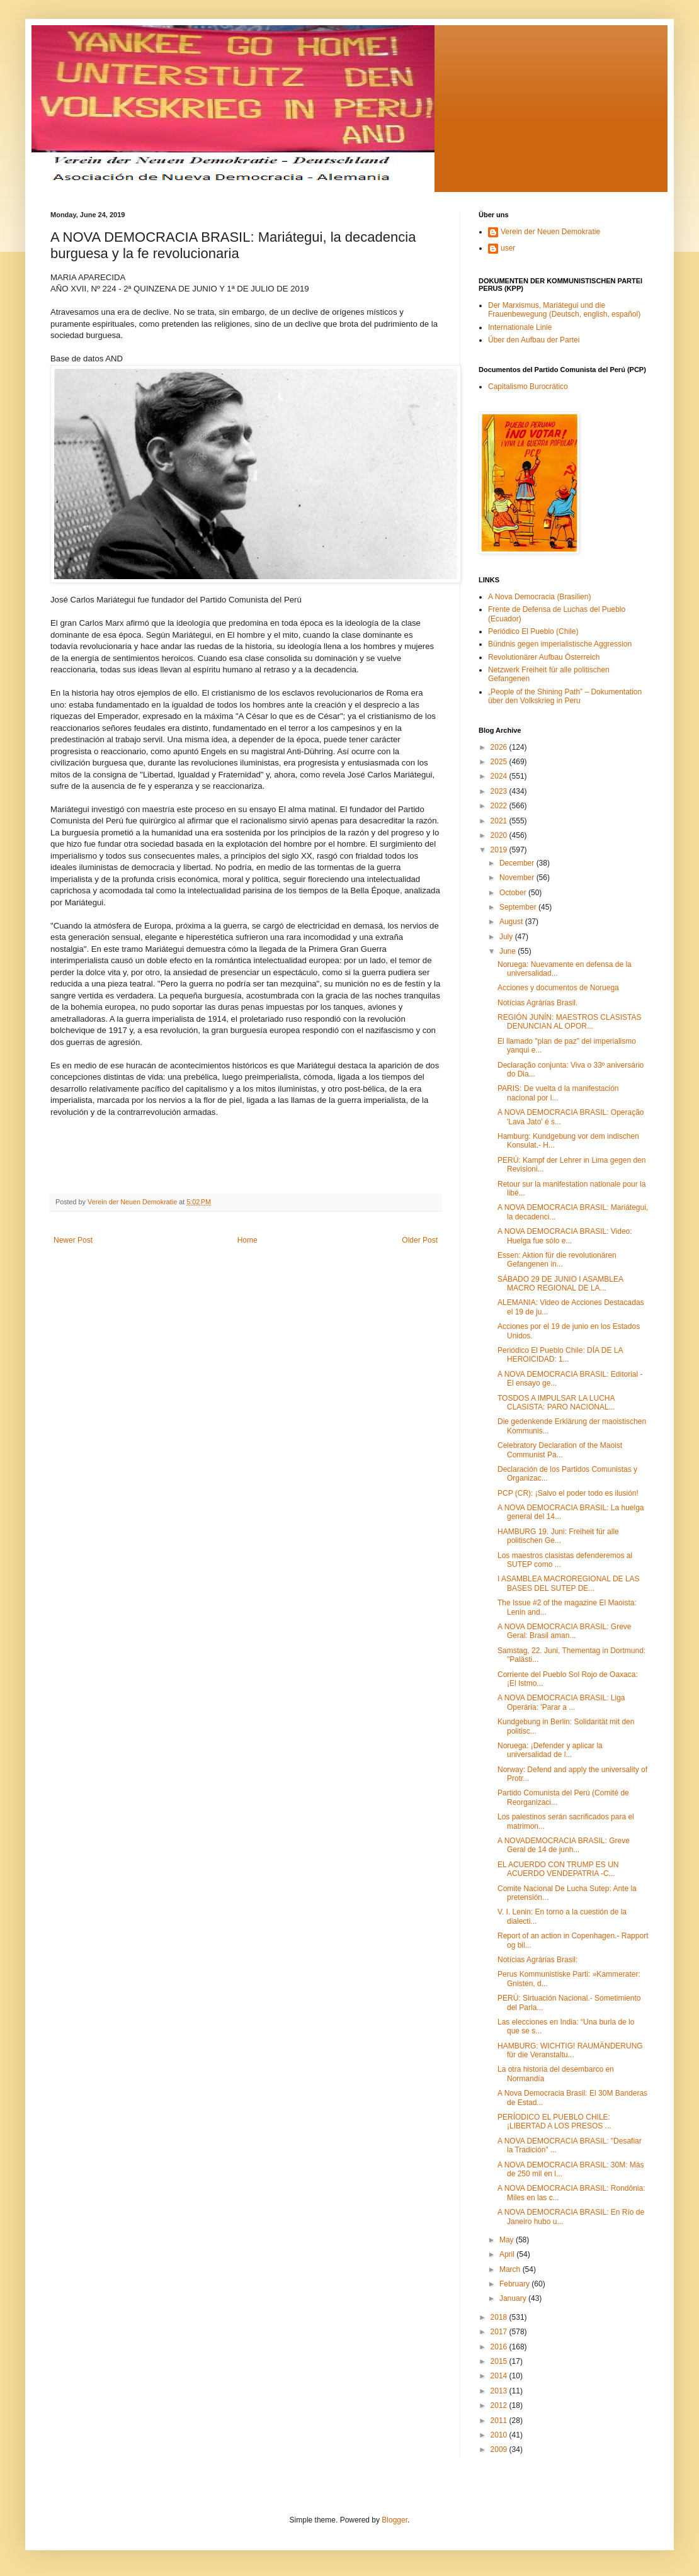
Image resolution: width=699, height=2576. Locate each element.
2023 (500, 791)
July (507, 936)
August (512, 921)
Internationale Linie (520, 327)
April (507, 2254)
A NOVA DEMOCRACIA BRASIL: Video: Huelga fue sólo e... (564, 1236)
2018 (500, 2317)
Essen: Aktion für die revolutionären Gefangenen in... (557, 1259)
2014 (500, 2375)
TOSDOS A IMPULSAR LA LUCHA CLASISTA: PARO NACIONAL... (556, 1402)
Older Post (420, 1240)
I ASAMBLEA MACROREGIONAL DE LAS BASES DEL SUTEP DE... (568, 1583)
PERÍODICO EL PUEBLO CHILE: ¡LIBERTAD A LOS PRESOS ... (554, 2121)
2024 (500, 776)
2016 (500, 2346)
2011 (500, 2420)
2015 (500, 2361)
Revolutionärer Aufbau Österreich (544, 657)
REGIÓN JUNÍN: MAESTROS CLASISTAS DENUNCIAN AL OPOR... (569, 1022)
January (513, 2298)
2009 (500, 2449)
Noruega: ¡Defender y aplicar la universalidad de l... (550, 1750)
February (515, 2283)
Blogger (394, 2520)
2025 (500, 761)
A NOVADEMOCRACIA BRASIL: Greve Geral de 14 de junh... (563, 1845)
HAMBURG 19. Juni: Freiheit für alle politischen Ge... (558, 1536)
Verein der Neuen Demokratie (550, 231)
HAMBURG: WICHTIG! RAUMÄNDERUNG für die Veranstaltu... (570, 2050)
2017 (500, 2331)
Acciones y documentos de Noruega (558, 987)
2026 (500, 747)
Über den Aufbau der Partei (533, 340)
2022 (500, 805)
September (518, 907)
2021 (500, 820)
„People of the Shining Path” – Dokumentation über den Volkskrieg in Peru (565, 696)
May (507, 2239)
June (508, 951)
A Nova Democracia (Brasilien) (539, 596)
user (508, 248)
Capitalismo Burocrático (528, 386)
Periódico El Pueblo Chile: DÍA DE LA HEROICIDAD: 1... (560, 1355)
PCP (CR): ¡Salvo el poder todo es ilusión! (568, 1493)
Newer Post (73, 1240)
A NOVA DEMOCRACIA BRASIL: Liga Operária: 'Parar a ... (561, 1702)
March (511, 2269)
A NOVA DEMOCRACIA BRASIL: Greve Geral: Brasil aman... (564, 1631)
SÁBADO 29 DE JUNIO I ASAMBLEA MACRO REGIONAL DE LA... (560, 1283)
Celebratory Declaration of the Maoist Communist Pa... (559, 1450)
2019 (500, 849)
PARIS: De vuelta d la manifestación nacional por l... (558, 1093)
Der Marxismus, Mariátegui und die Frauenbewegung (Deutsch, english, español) (564, 310)
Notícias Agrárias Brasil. (537, 1002)
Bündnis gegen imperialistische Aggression (560, 644)
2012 (500, 2405)
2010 (500, 2435)
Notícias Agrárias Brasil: (537, 1959)
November (518, 877)
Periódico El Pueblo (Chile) (533, 631)
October (513, 892)
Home (247, 1240)
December (518, 863)
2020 (500, 835)
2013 (500, 2391)
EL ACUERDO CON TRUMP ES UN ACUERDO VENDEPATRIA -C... (557, 1869)
